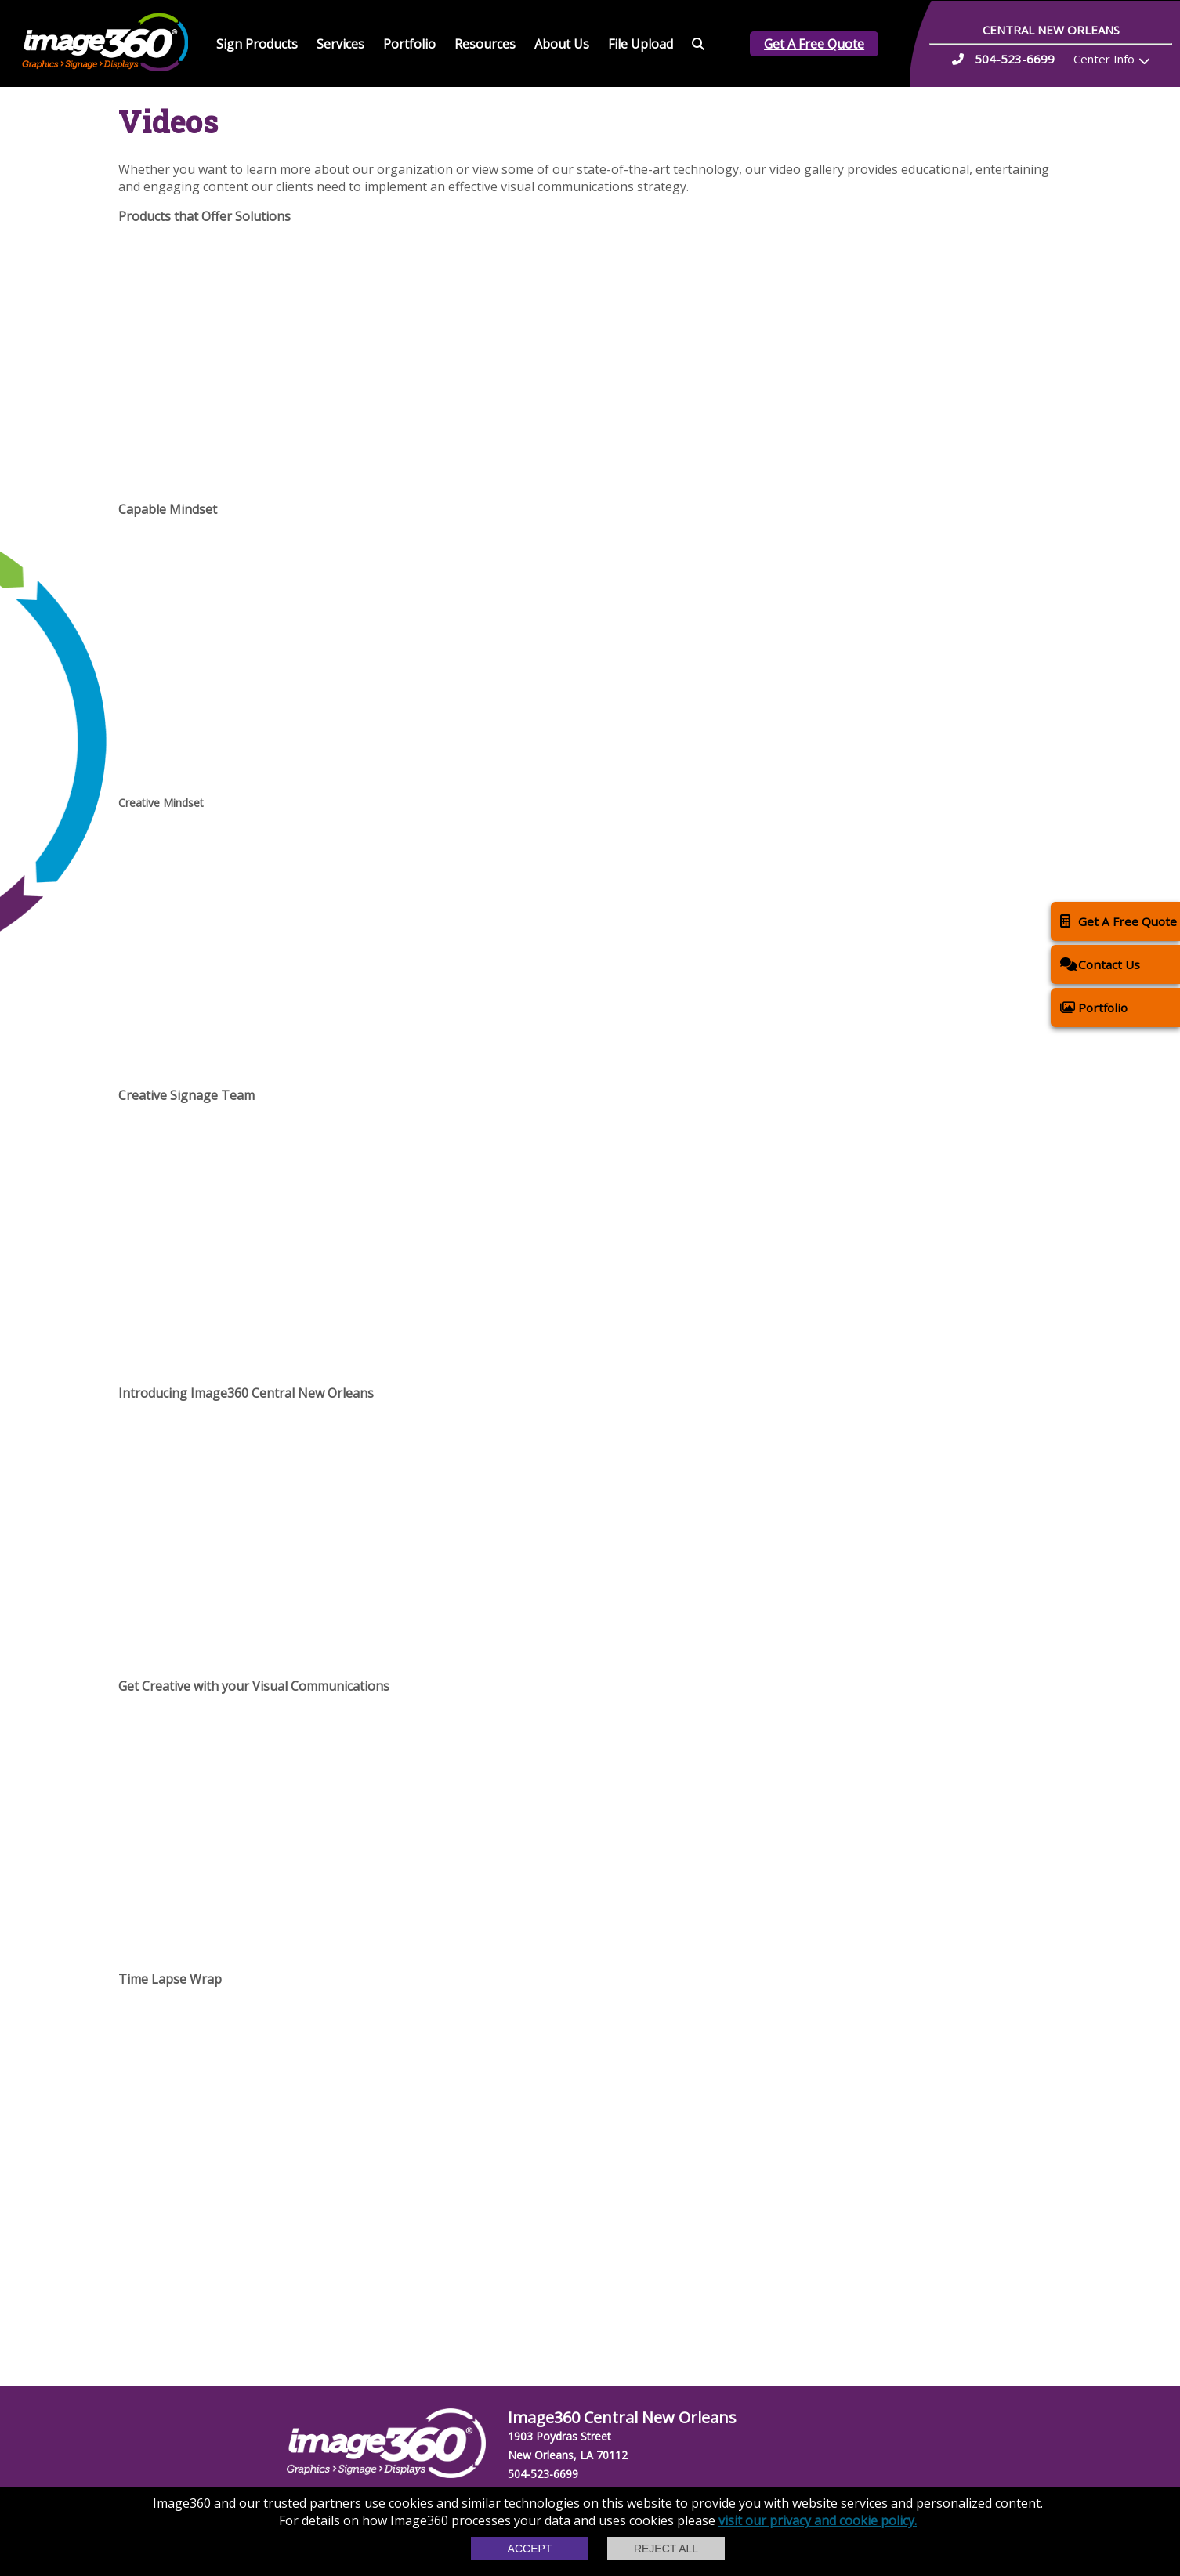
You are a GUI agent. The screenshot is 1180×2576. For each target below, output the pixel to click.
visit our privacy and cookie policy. (817, 2520)
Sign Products (257, 43)
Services (340, 43)
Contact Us (1100, 964)
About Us (561, 43)
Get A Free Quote (814, 43)
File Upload (640, 43)
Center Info (1104, 59)
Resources (485, 43)
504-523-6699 (543, 2473)
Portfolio (409, 43)
